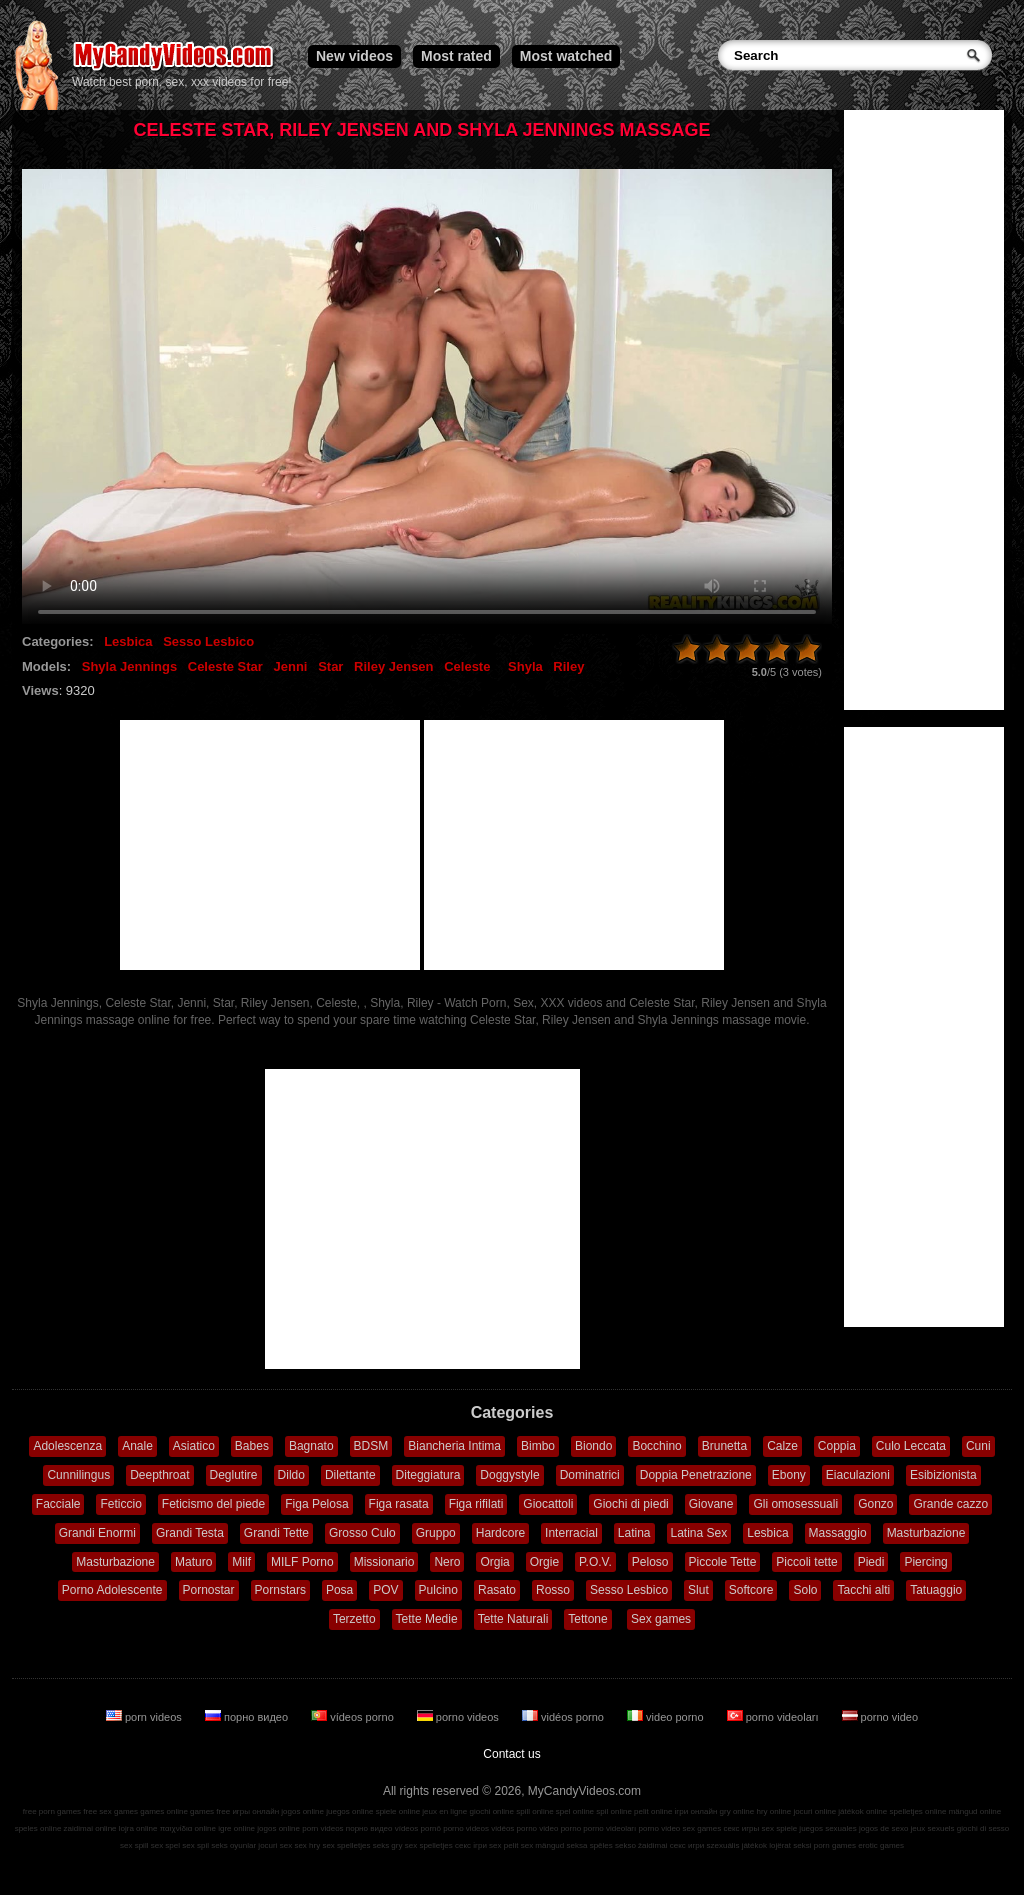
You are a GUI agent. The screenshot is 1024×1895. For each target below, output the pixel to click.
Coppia (837, 1446)
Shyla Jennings (129, 666)
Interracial (571, 1533)
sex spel (165, 1845)
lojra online (138, 1828)
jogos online (302, 1811)
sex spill (134, 1845)
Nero (447, 1562)
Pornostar (209, 1590)
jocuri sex (275, 1845)
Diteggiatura (428, 1475)
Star (330, 666)
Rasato (497, 1590)
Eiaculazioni (858, 1475)
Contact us (511, 1754)
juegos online (349, 1811)
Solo (805, 1590)
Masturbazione (926, 1533)
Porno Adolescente (112, 1590)
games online (164, 1811)
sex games (702, 1828)
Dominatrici (590, 1475)
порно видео (248, 1717)
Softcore (751, 1590)
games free (210, 1811)
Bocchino (656, 1446)
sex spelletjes (346, 1845)
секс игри (687, 1845)
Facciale (58, 1504)
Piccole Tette (723, 1562)
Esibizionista (943, 1475)
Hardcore (500, 1533)
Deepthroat (159, 1475)
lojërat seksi (790, 1845)
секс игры (741, 1828)
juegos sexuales (827, 1828)
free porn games (52, 1811)
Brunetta (724, 1446)
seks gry (388, 1845)
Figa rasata (399, 1504)
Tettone (587, 1619)
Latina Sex (699, 1533)
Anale (137, 1446)
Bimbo (538, 1446)
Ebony (789, 1475)
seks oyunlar (233, 1845)
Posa (339, 1590)
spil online (614, 1811)
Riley (568, 666)
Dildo (291, 1475)
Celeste (467, 666)
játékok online (862, 1811)
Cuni (978, 1446)
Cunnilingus (78, 1475)
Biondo (593, 1446)
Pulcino (438, 1590)
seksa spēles (590, 1845)
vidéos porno (564, 1717)
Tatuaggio (936, 1590)
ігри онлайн (696, 1811)
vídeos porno (354, 1717)
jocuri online (814, 1811)
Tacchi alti (863, 1590)
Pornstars (280, 1590)
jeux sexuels (933, 1828)
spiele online (398, 1811)
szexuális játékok (737, 1845)
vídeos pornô (418, 1828)
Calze (782, 1446)
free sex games (110, 1811)
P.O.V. (595, 1562)
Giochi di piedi (630, 1504)
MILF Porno (302, 1562)
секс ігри (471, 1845)
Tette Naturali (513, 1619)
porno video (880, 1717)
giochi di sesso (983, 1828)
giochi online (492, 1811)
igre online (236, 1828)
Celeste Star (225, 666)
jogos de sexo (883, 1828)
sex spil (195, 1845)
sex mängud (543, 1845)
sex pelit (503, 1845)
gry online (737, 1811)
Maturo (193, 1562)
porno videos (459, 1717)
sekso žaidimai (641, 1845)
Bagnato (311, 1446)
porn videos (145, 1717)
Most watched (566, 56)
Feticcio (120, 1504)
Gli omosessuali (795, 1504)
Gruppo (436, 1533)
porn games (835, 1845)
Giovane (711, 1504)
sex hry (307, 1845)
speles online (38, 1828)
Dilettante (350, 1475)
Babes (252, 1446)
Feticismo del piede (213, 1504)
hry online (773, 1811)
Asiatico (194, 1446)
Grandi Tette (276, 1533)
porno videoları (774, 1717)
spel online (575, 1811)
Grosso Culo (362, 1533)
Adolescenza (67, 1446)
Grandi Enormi (97, 1533)
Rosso (553, 1590)
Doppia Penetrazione (696, 1475)
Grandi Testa (190, 1533)
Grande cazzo (950, 1504)
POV (385, 1590)
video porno (667, 1717)
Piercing (925, 1562)
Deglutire (234, 1475)
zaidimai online (90, 1828)
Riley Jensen (394, 666)
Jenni (291, 666)
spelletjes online (917, 1811)
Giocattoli (548, 1504)
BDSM (371, 1446)
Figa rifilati (476, 1504)
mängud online (975, 1811)
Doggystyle (509, 1475)
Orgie (544, 1562)
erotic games (881, 1845)
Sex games (661, 1619)
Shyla (525, 666)
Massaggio (838, 1533)
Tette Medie (427, 1619)
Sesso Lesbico (208, 641)
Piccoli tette (806, 1562)
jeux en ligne (444, 1811)
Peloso (650, 1562)
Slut (698, 1590)
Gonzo (875, 1504)
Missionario (384, 1562)
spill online (534, 1811)
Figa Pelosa (316, 1504)
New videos (354, 56)
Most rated (456, 56)
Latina (634, 1533)
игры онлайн (255, 1811)
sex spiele (780, 1828)
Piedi (871, 1562)
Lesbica (128, 641)
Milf (241, 1562)
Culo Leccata (911, 1446)
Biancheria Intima (454, 1446)
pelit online (653, 1811)
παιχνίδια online (188, 1828)
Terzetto (354, 1619)
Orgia (494, 1562)
